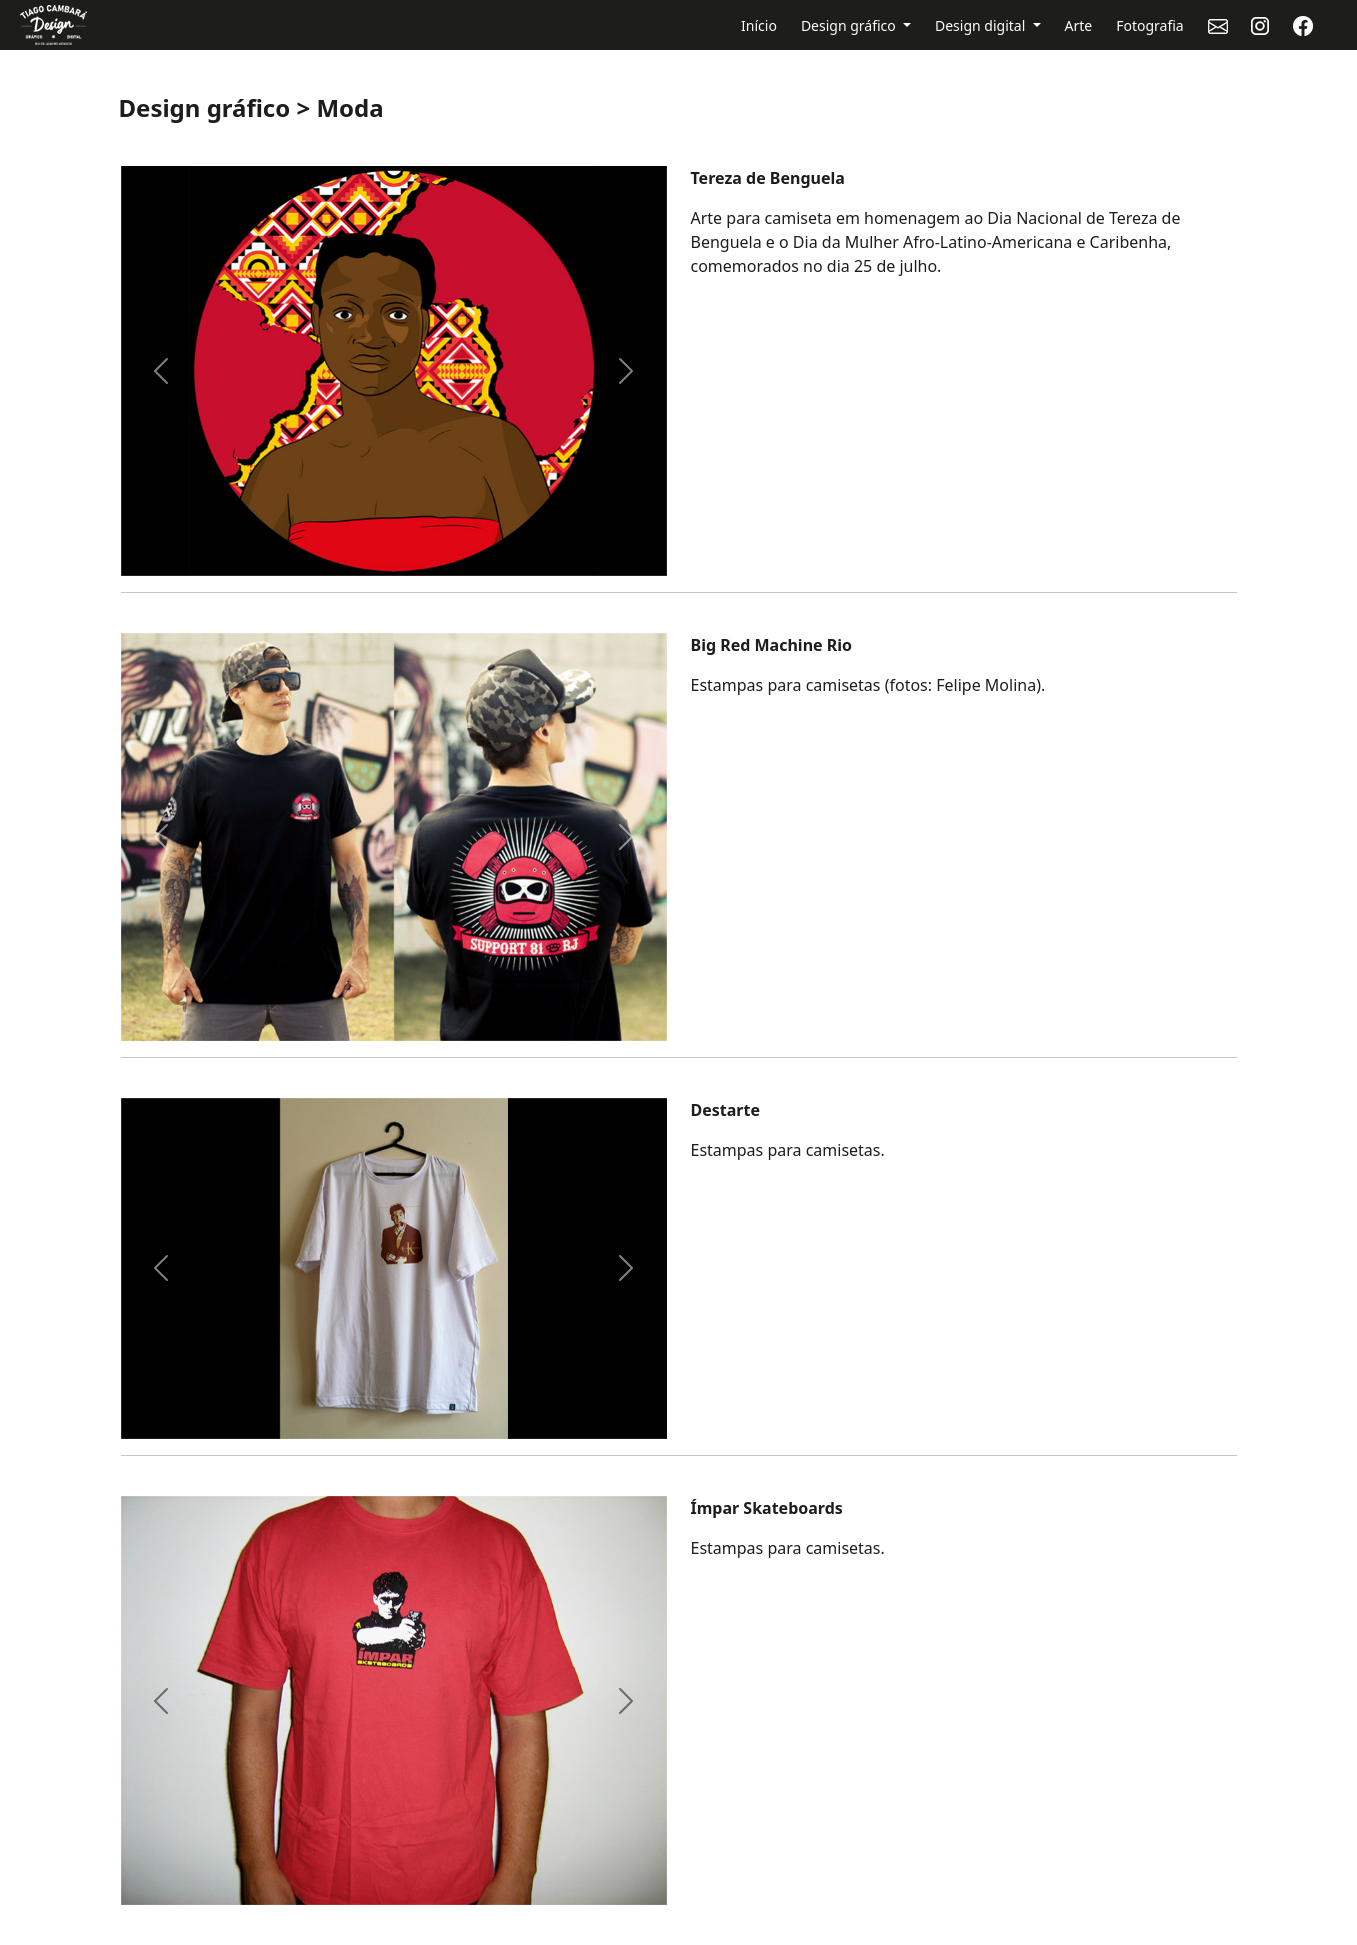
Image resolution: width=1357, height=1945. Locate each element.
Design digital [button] (982, 25)
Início (759, 25)
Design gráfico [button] (850, 25)
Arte (1079, 25)
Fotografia (1150, 25)
